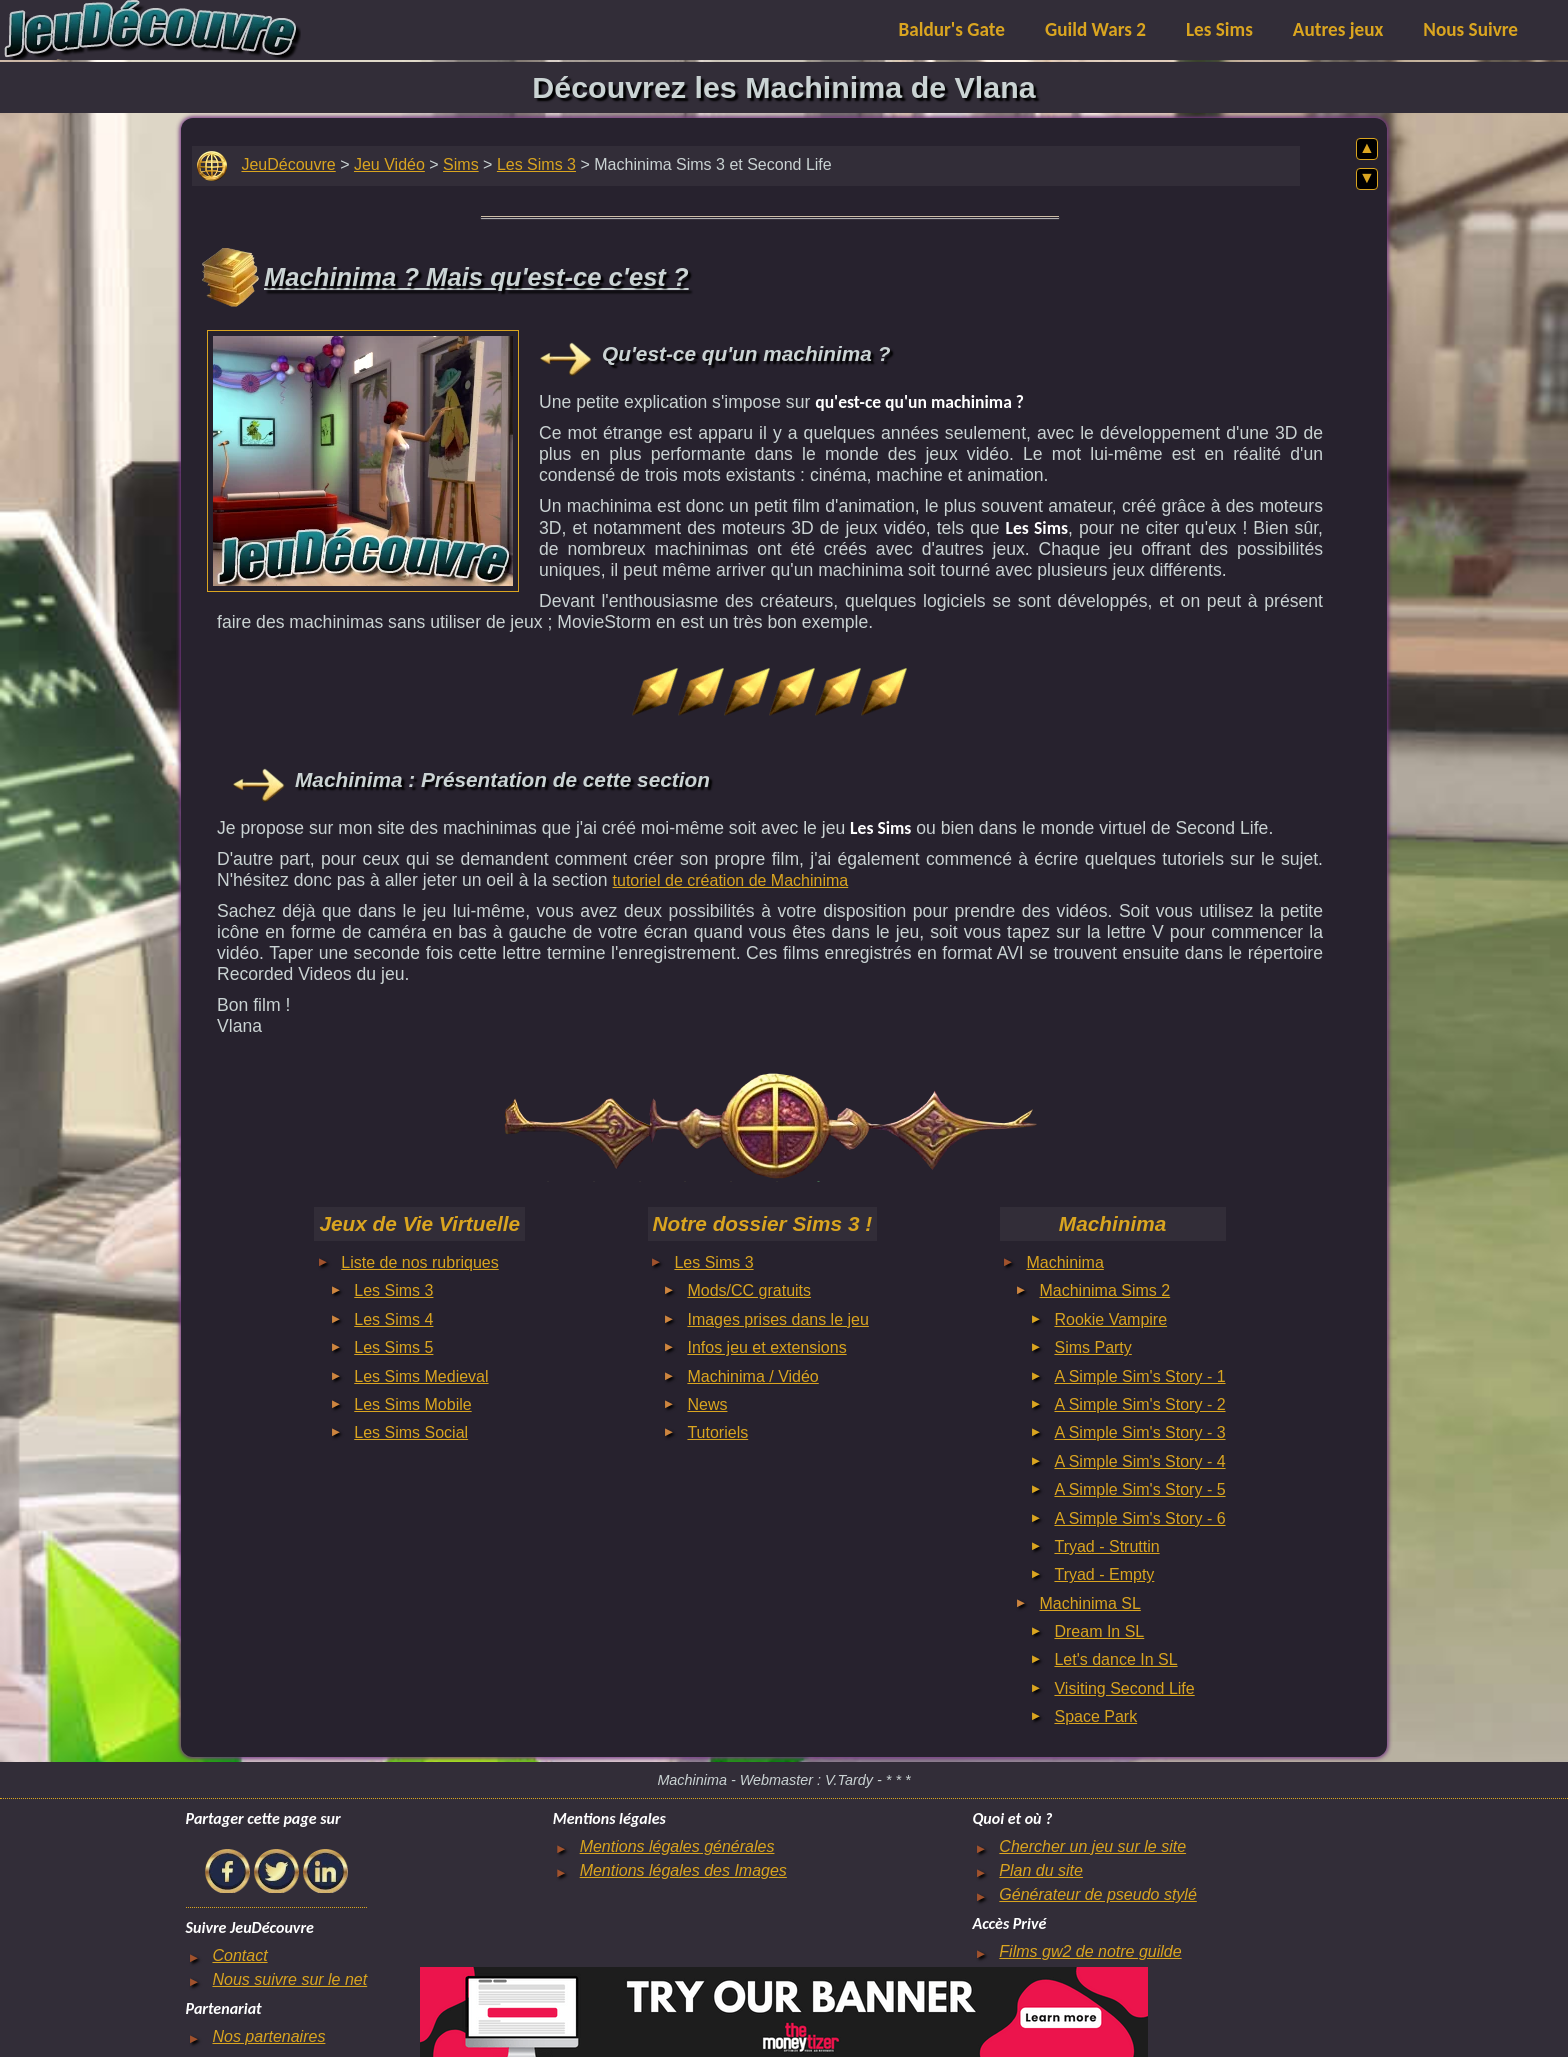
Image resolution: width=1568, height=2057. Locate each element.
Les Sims (1219, 29)
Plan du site (1041, 1870)
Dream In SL (1099, 1631)
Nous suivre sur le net (289, 1979)
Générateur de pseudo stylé (1097, 1894)
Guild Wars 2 (1095, 29)
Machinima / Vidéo (752, 1376)
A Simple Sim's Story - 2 (1139, 1404)
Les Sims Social (411, 1432)
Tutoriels (717, 1432)
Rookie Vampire (1110, 1319)
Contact (239, 1955)
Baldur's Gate (952, 29)
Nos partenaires (268, 2036)
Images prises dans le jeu (777, 1319)
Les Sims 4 (393, 1319)
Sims (461, 164)
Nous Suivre (1470, 29)
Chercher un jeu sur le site (1092, 1846)
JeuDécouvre (288, 164)
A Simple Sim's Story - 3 (1139, 1432)
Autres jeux (1338, 29)
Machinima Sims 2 (1104, 1290)
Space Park (1095, 1716)
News (707, 1404)
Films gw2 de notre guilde (1090, 1951)
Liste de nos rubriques (419, 1262)
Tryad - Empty (1104, 1574)
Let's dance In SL (1115, 1659)
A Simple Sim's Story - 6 (1139, 1518)
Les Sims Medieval (421, 1376)
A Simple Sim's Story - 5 (1139, 1489)
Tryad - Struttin (1106, 1546)
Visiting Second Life (1124, 1688)
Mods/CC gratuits (749, 1290)
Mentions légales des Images (683, 1870)
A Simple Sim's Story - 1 (1139, 1376)
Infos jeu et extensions (766, 1347)
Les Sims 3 (536, 164)
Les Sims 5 (393, 1347)
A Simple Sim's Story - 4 (1139, 1461)
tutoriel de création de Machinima (731, 880)
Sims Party (1092, 1347)
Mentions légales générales (677, 1846)
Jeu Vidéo (389, 164)
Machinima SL (1089, 1603)
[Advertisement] (363, 456)
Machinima (1064, 1262)
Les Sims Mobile (412, 1404)
